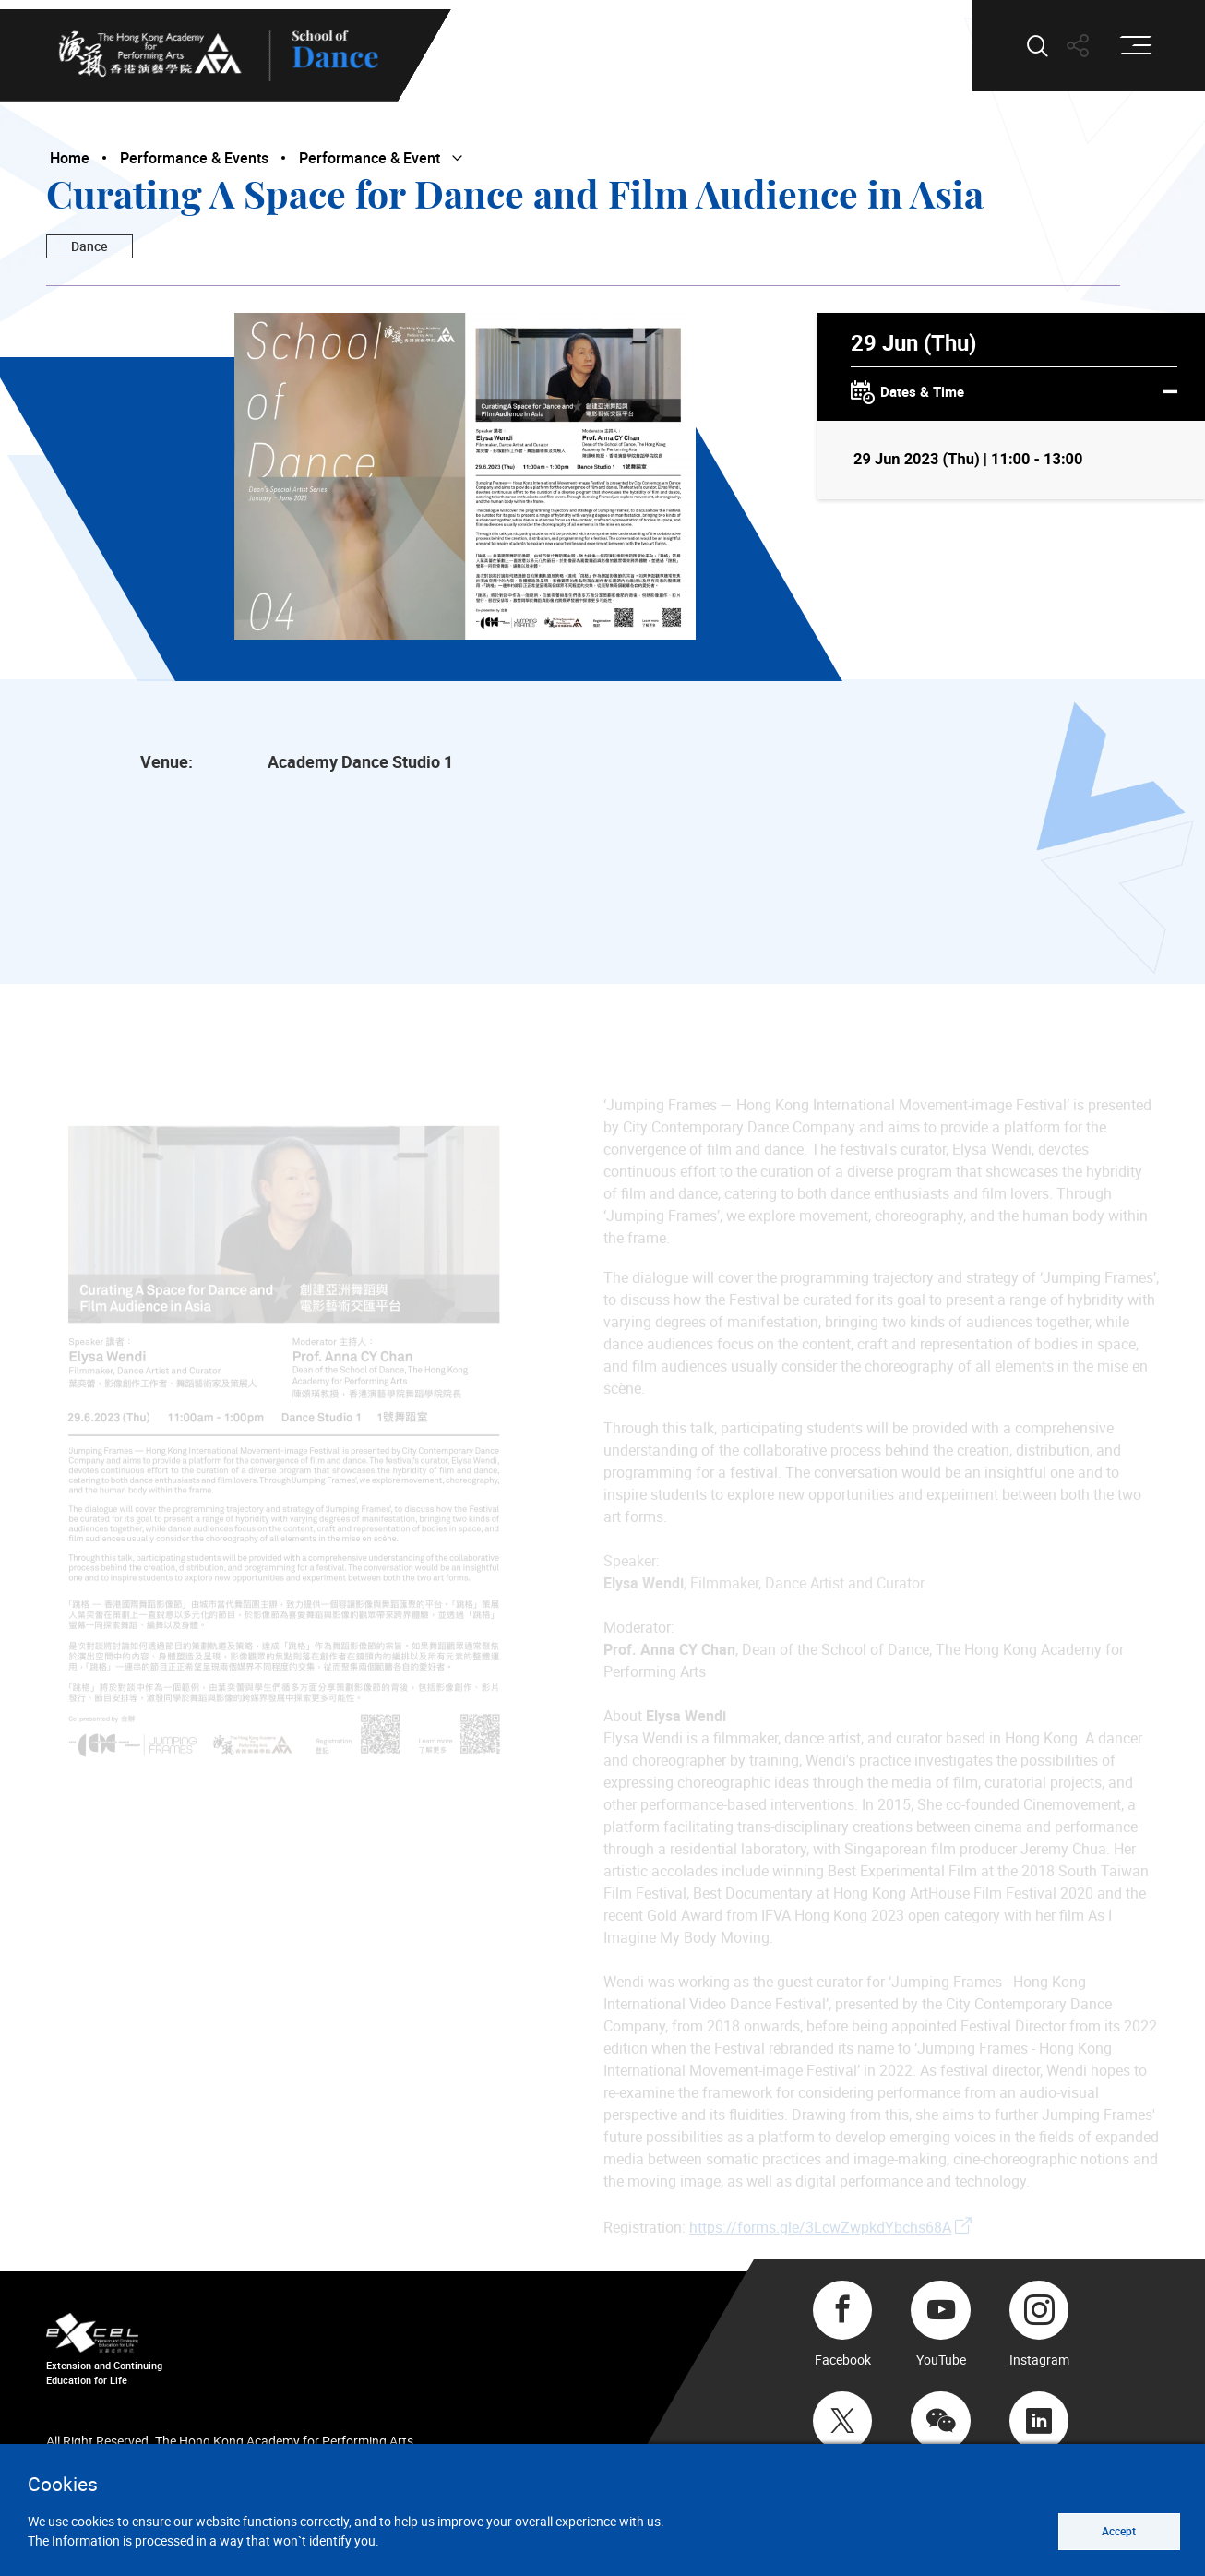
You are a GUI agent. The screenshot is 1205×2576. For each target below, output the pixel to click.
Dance (89, 246)
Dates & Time (1014, 393)
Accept (1119, 2531)
